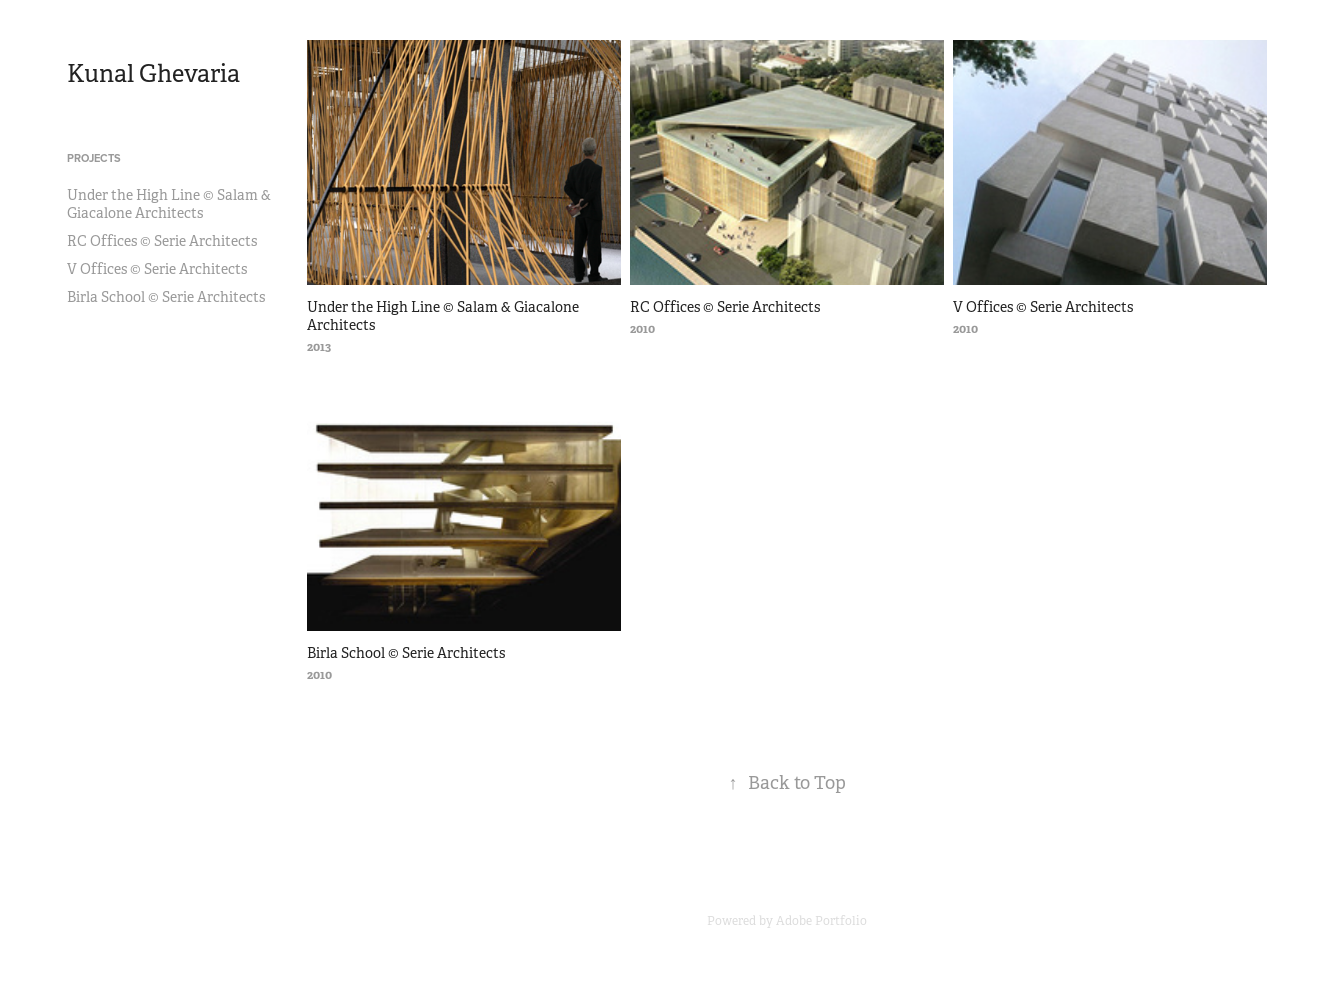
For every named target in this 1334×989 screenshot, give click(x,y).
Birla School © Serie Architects (166, 297)
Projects (94, 158)
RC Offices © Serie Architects (162, 241)
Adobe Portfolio (821, 921)
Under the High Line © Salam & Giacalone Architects (169, 204)
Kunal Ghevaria (153, 74)
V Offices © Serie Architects (157, 269)
